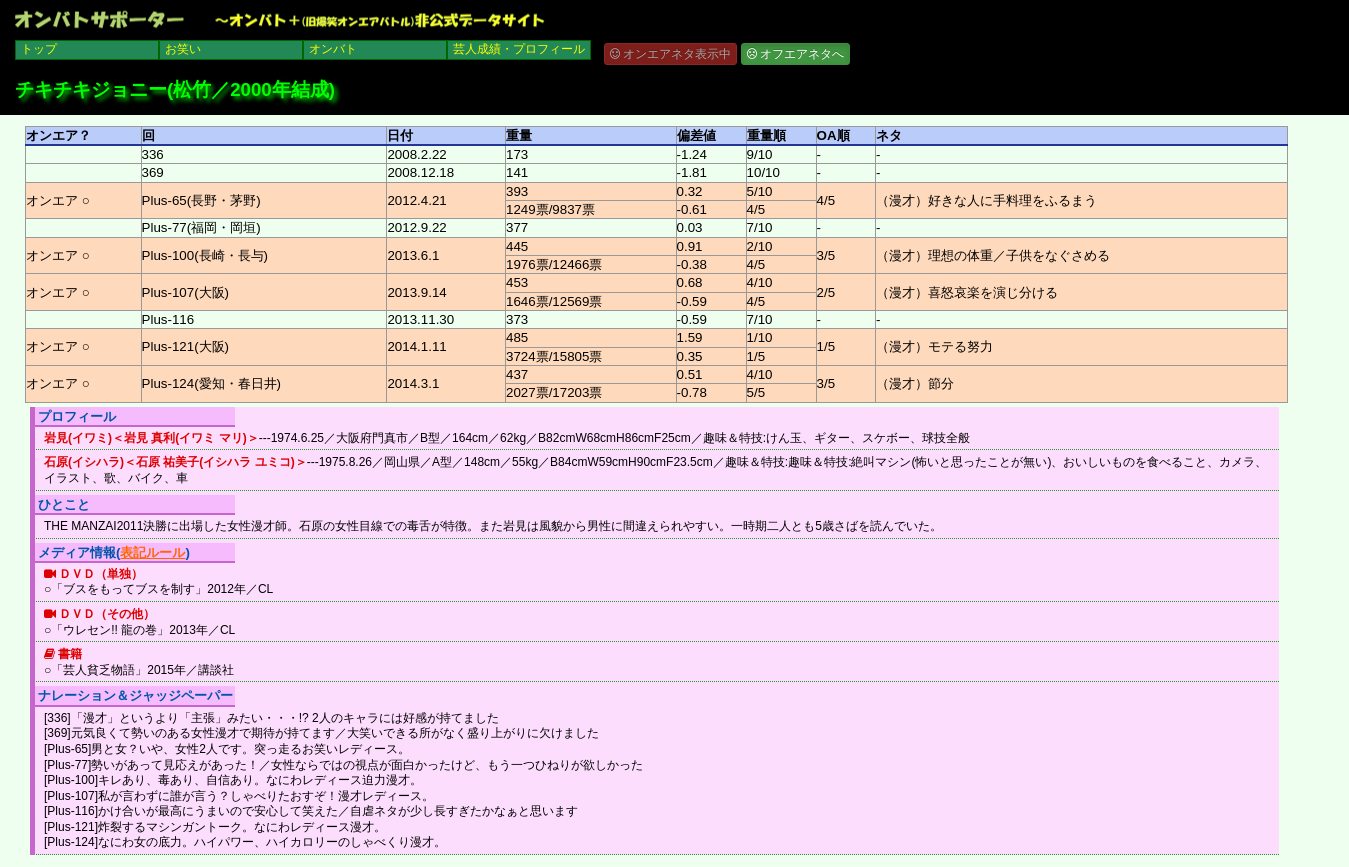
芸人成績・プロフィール (519, 49)
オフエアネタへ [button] (795, 54)
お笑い (183, 49)
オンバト (333, 49)
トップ (39, 49)
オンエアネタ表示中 (670, 54)
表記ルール (152, 552)
